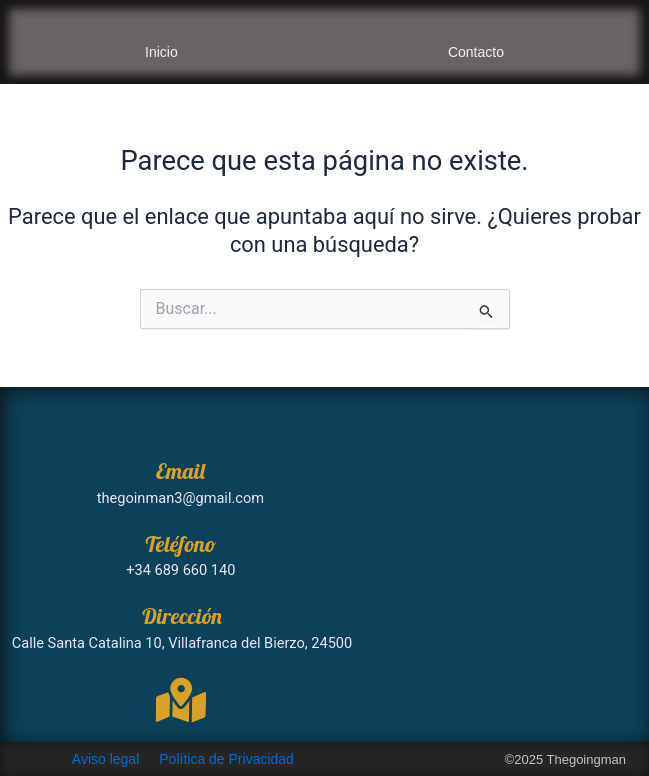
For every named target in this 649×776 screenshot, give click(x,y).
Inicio (161, 52)
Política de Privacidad (226, 759)
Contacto (476, 52)
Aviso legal (105, 759)
